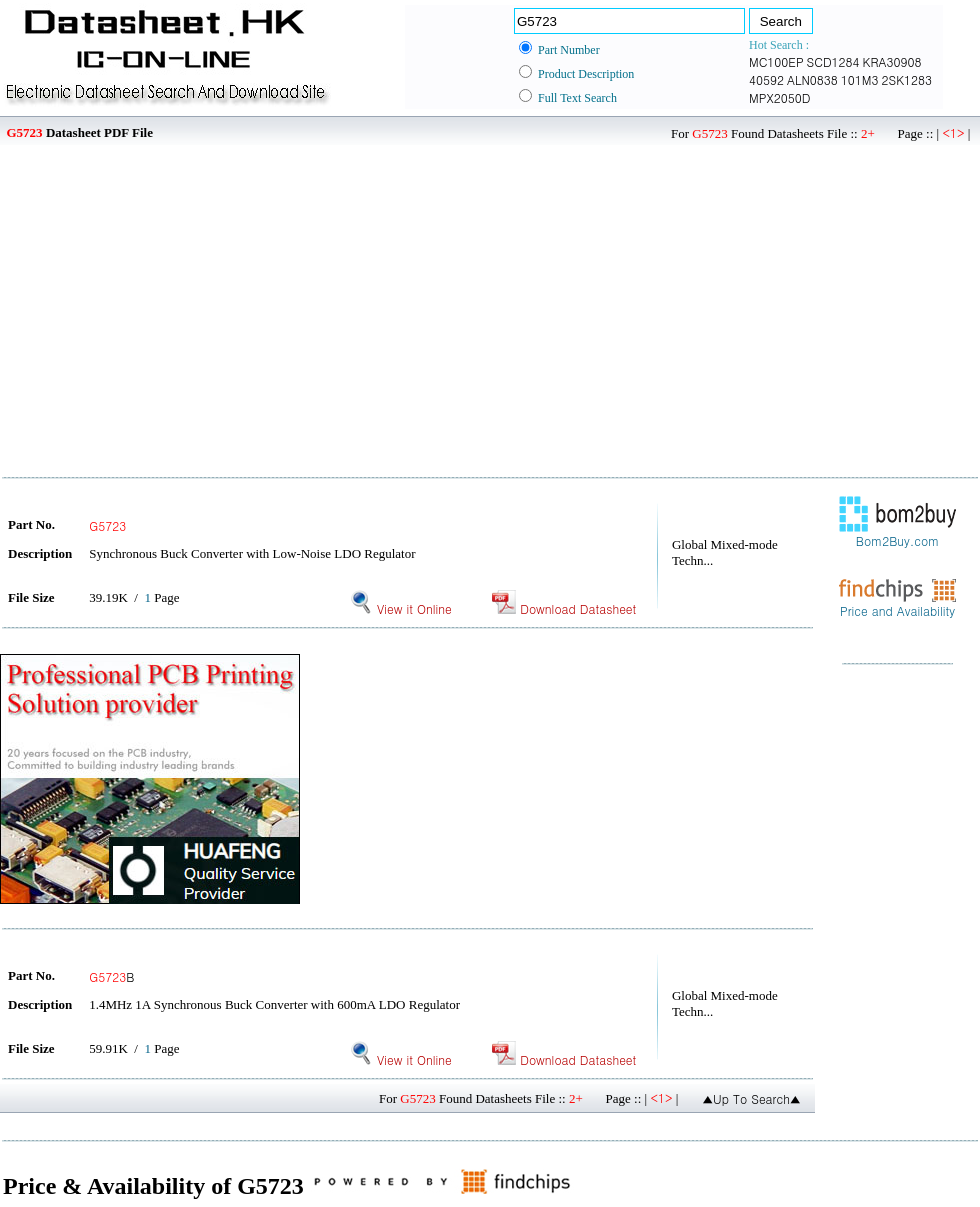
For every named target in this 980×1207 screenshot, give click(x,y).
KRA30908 (892, 61)
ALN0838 (812, 79)
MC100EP (776, 61)
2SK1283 (907, 79)
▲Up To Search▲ (751, 1098)
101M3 (860, 79)
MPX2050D (779, 97)
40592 (766, 79)
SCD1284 (833, 61)
